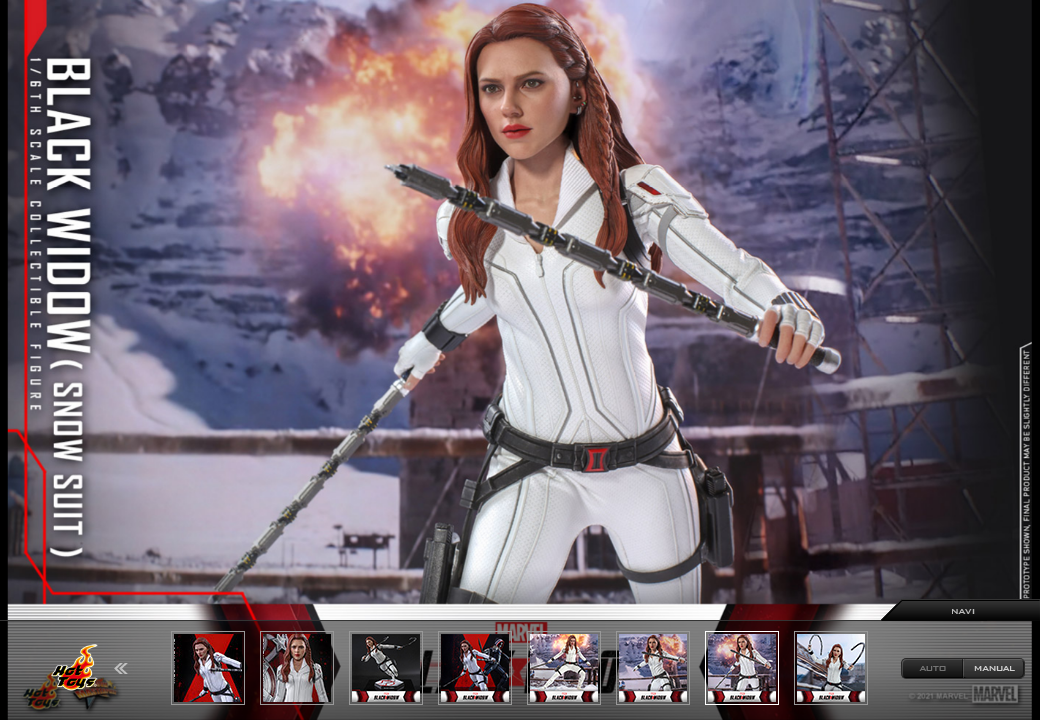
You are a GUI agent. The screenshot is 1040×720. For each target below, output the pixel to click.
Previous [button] (121, 668)
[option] (520, 360)
